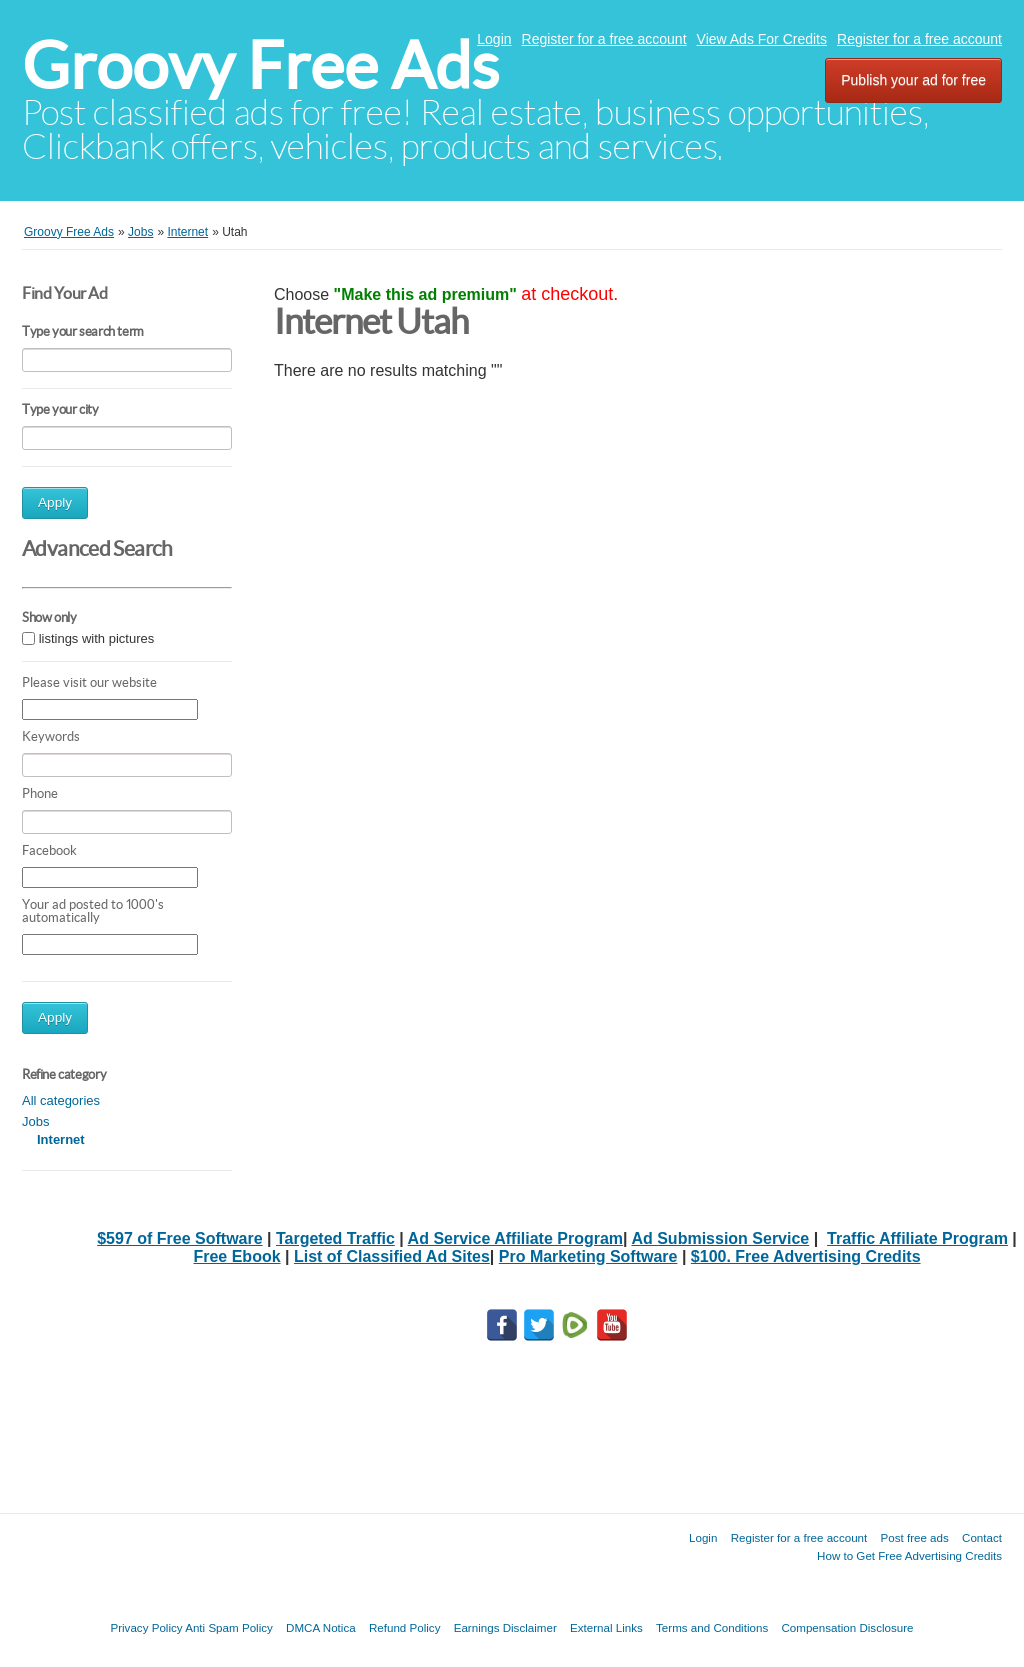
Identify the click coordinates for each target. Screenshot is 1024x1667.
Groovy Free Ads (260, 65)
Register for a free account (604, 39)
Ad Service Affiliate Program (515, 1238)
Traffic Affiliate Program (917, 1238)
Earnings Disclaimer (505, 1627)
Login (494, 39)
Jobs (35, 1121)
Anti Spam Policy (229, 1627)
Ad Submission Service (720, 1238)
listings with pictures (97, 638)
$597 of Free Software (179, 1238)
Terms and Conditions (712, 1627)
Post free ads (914, 1537)
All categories (61, 1100)
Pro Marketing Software (588, 1256)
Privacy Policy (146, 1627)
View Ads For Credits (762, 39)
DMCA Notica (321, 1627)
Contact (982, 1537)
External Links (606, 1627)
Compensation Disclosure (847, 1627)
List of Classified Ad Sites (392, 1256)
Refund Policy (405, 1627)
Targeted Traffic (335, 1238)
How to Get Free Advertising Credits (909, 1555)
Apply (55, 502)
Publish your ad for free (913, 80)
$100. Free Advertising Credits (806, 1256)
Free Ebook (236, 1256)
